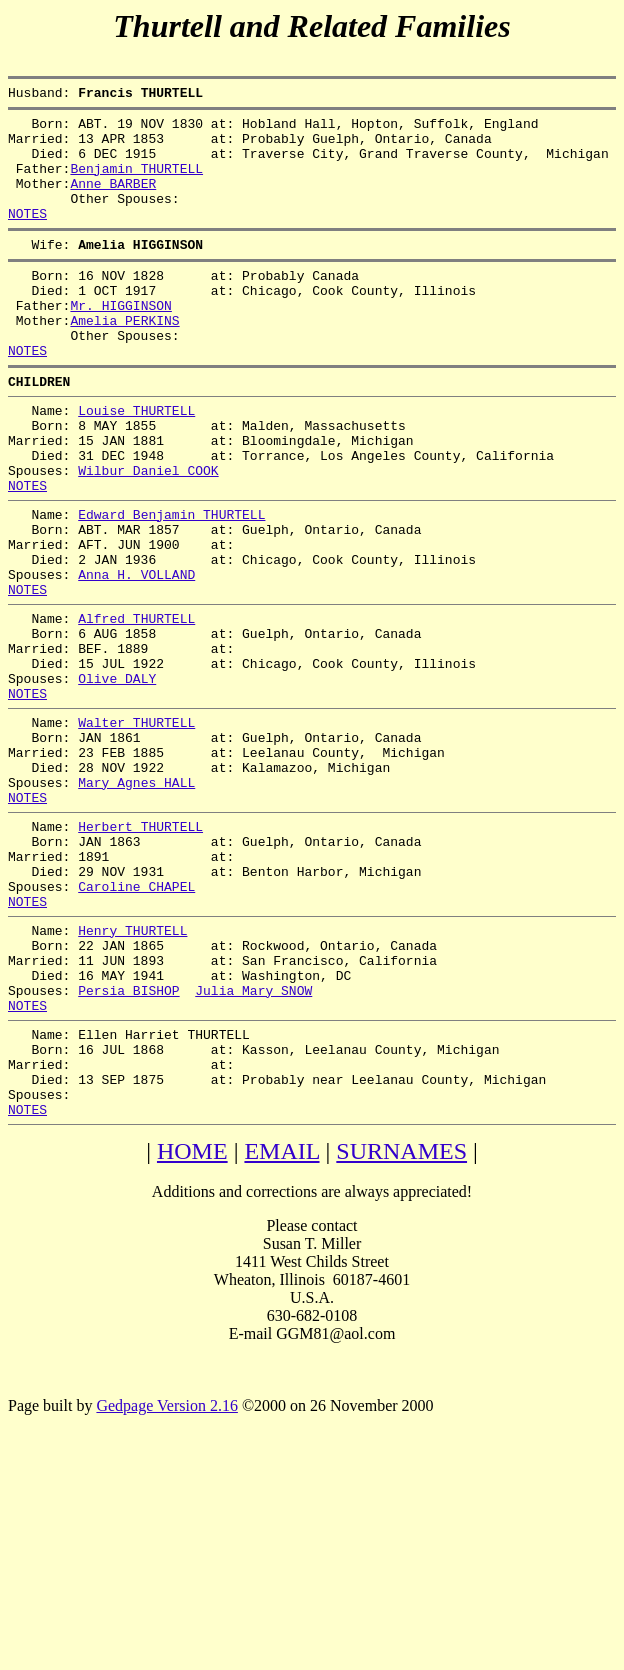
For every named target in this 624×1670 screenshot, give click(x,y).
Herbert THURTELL (140, 949)
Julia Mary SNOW (253, 1143)
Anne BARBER (113, 201)
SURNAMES (401, 1325)
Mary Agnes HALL (136, 899)
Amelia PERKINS (124, 359)
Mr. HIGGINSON (120, 341)
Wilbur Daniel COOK (148, 533)
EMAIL (281, 1325)
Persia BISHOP (128, 1143)
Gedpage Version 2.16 (166, 1579)
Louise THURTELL (136, 461)
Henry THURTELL (132, 1071)
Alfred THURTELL (136, 705)
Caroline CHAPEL (136, 1021)
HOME (192, 1325)
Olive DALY (117, 777)
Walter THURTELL (136, 827)
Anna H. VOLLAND (136, 655)
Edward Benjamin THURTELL (171, 583)
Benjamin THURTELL (136, 183)
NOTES (27, 237)
